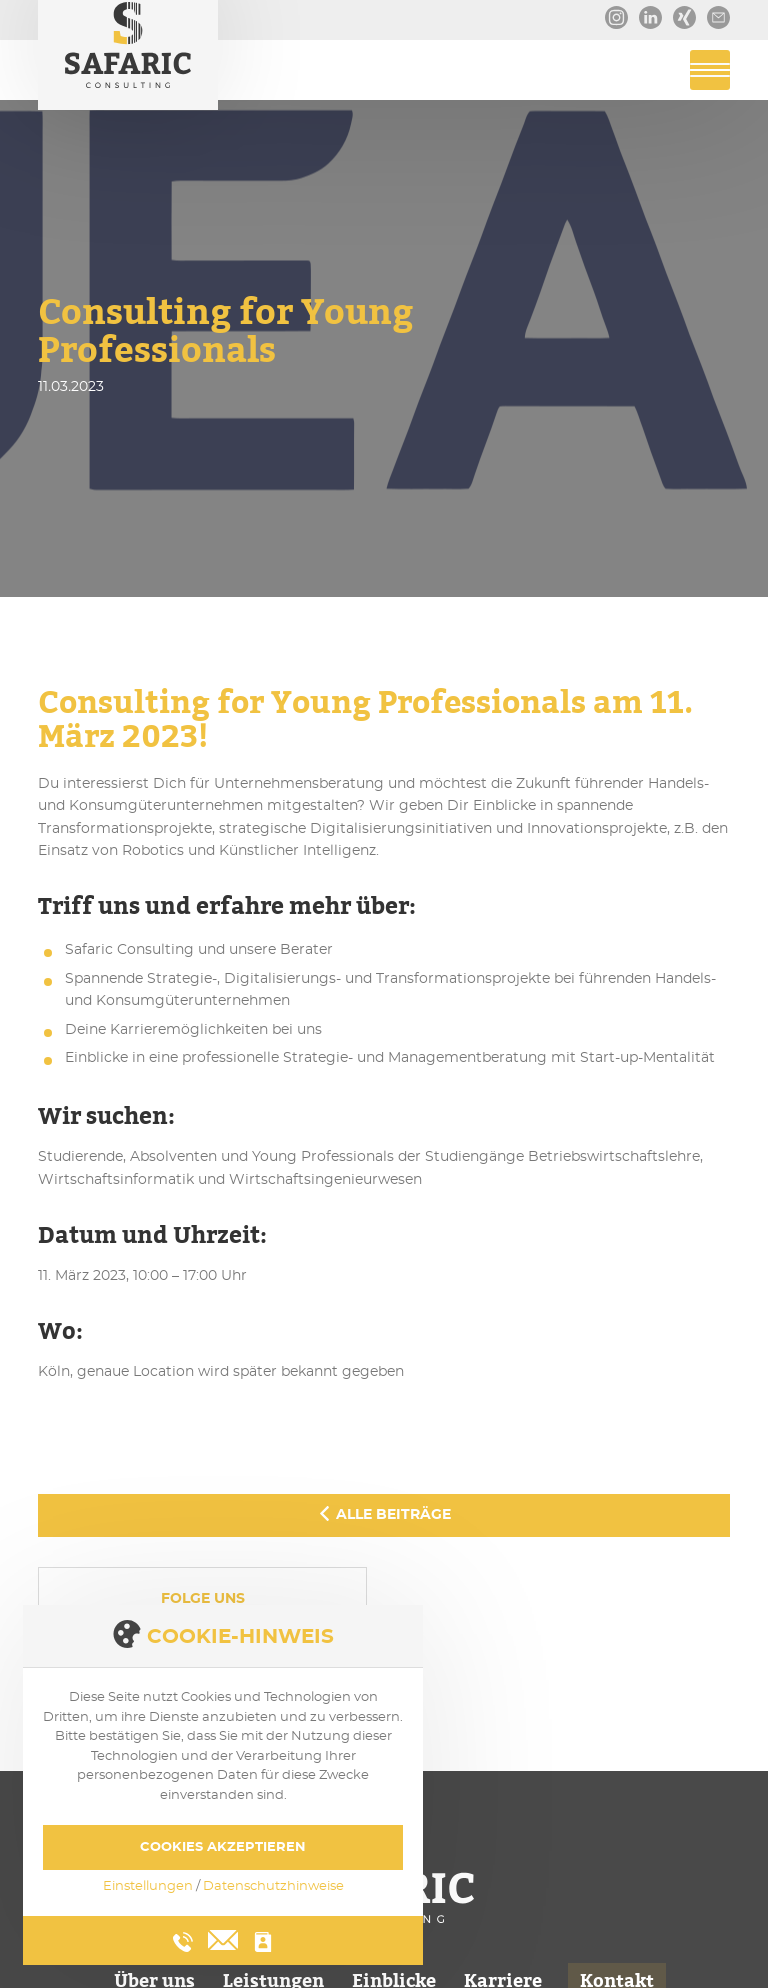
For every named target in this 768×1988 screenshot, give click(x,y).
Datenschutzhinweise (273, 1886)
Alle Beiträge (384, 1514)
